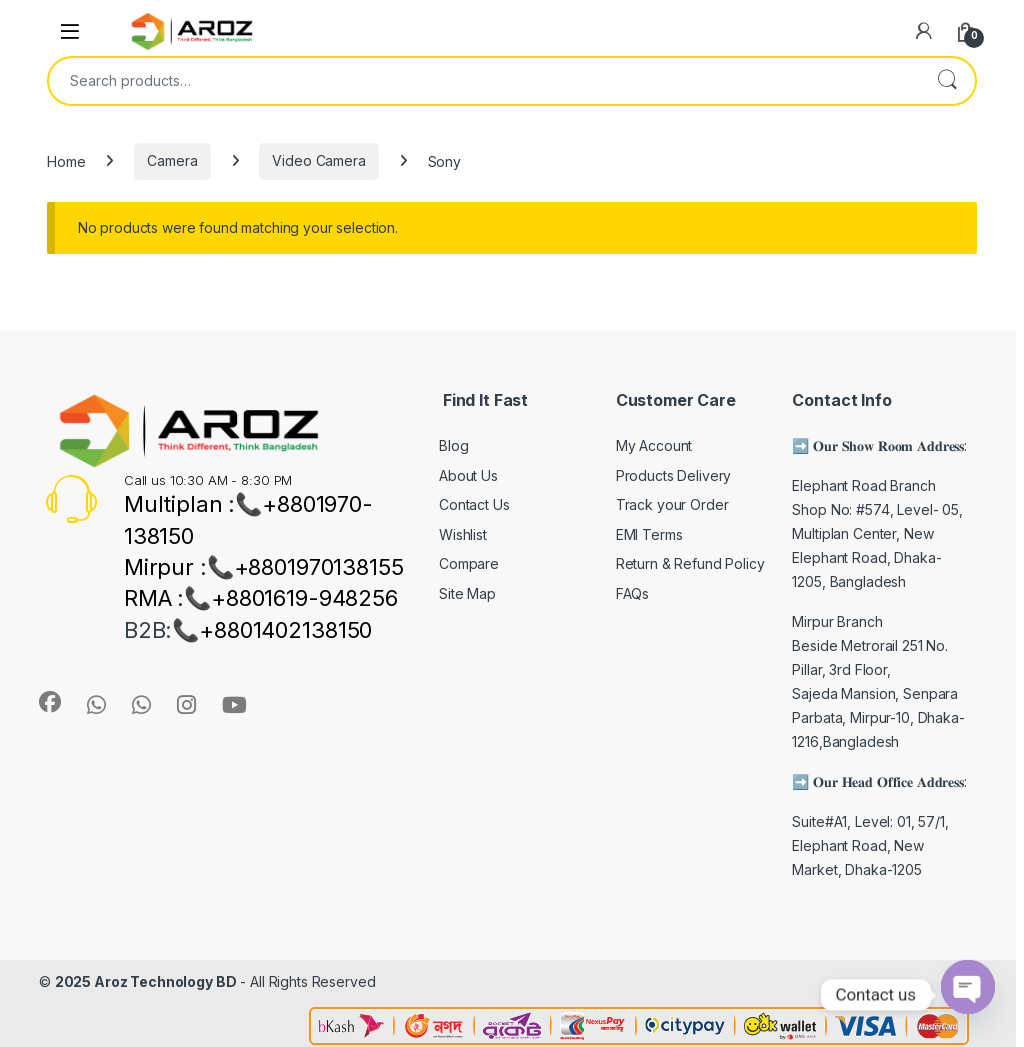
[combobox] (484, 81)
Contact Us (474, 504)
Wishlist (463, 534)
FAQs (632, 593)
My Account (654, 445)
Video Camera (318, 160)
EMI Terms (649, 534)
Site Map (467, 593)
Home (66, 160)
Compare (469, 563)
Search (947, 81)
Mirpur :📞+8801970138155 (264, 567)
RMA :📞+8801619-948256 (261, 598)
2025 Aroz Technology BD (146, 981)
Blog (453, 445)
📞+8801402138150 (272, 630)
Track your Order (672, 504)
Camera (172, 160)
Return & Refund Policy (690, 563)
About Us (468, 475)
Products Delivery (674, 475)
